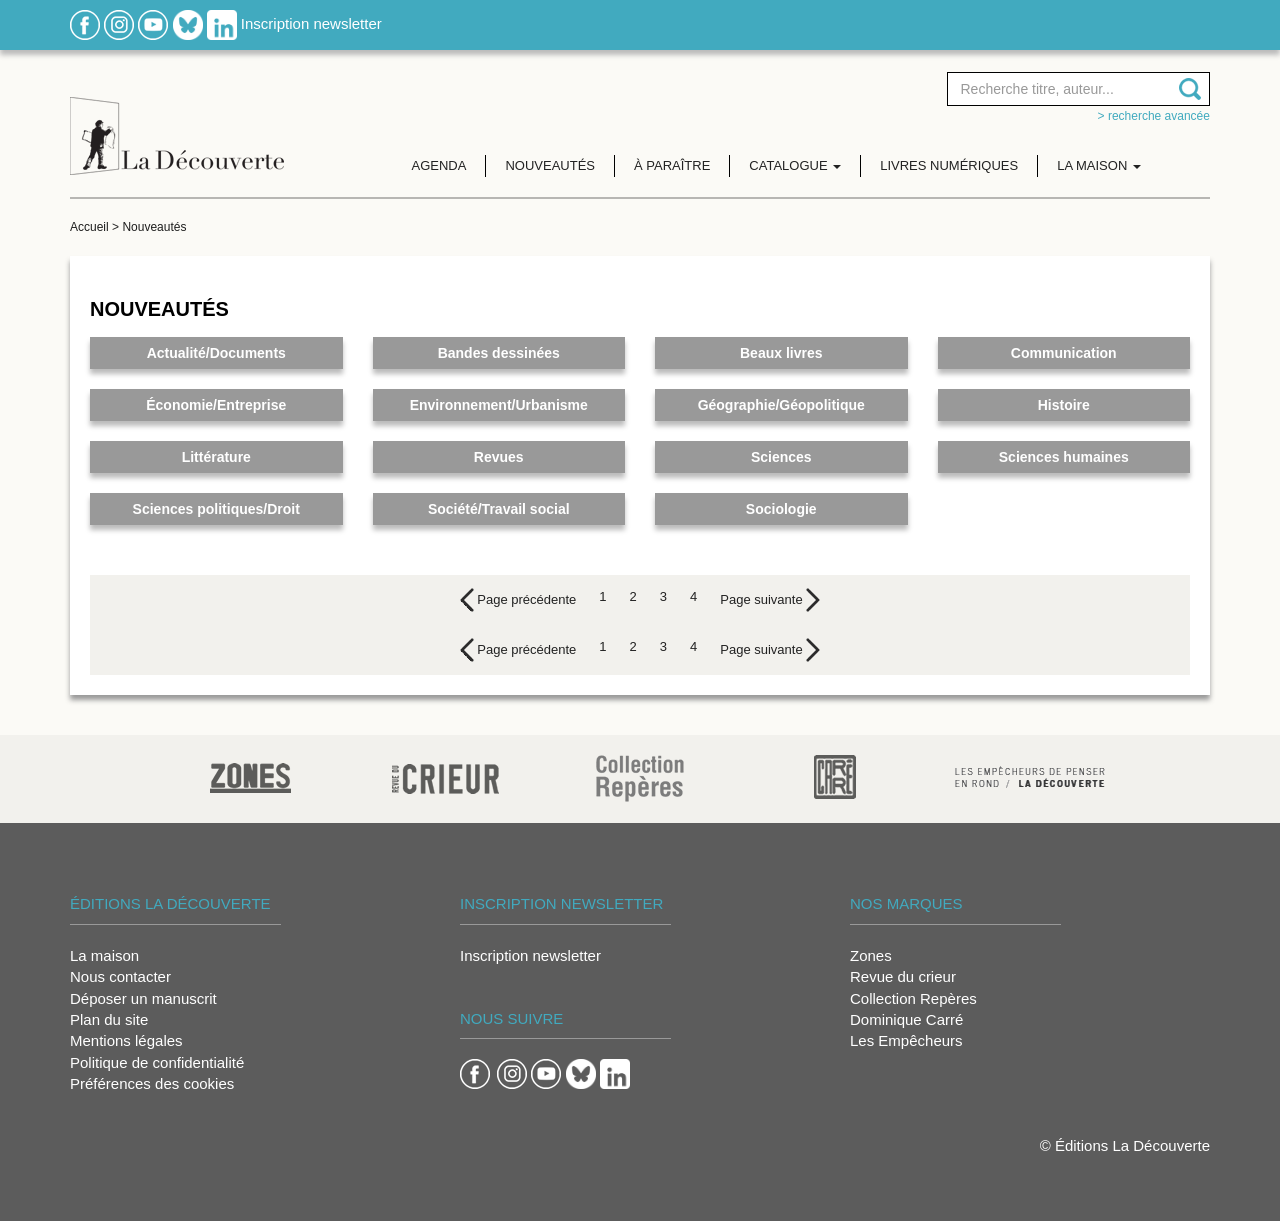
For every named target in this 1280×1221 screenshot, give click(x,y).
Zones (871, 955)
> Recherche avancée (1154, 116)
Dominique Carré (906, 1019)
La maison (104, 955)
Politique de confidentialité (157, 1062)
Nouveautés (550, 165)
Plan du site (109, 1019)
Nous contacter (120, 976)
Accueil (89, 227)
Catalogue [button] (795, 165)
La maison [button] (1099, 165)
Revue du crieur (903, 976)
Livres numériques (949, 165)
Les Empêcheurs (906, 1040)
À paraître (672, 165)
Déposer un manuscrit (143, 998)
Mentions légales (126, 1040)
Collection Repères (913, 998)
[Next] (770, 600)
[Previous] (518, 600)
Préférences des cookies (152, 1083)
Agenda (439, 165)
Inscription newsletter (311, 23)
